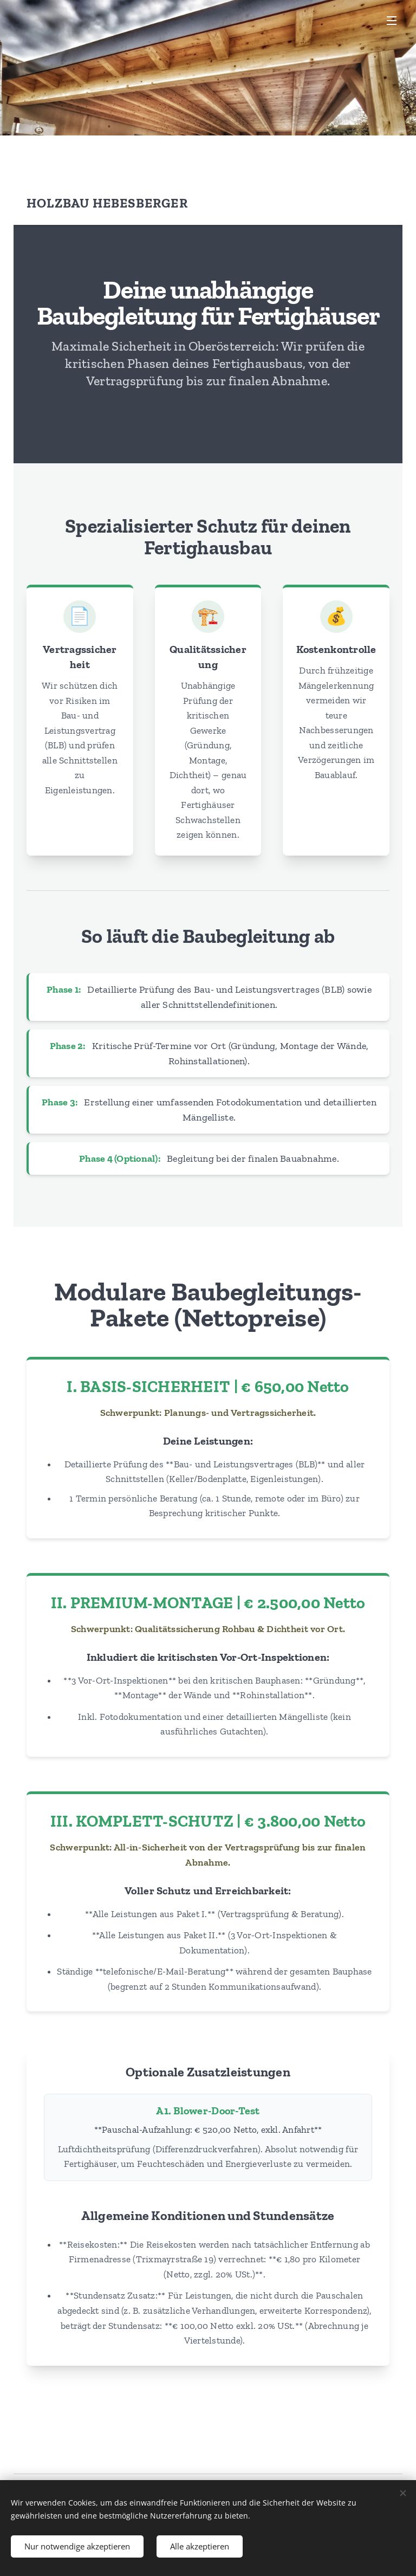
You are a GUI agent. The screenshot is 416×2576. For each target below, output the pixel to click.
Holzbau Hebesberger (107, 203)
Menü (391, 20)
